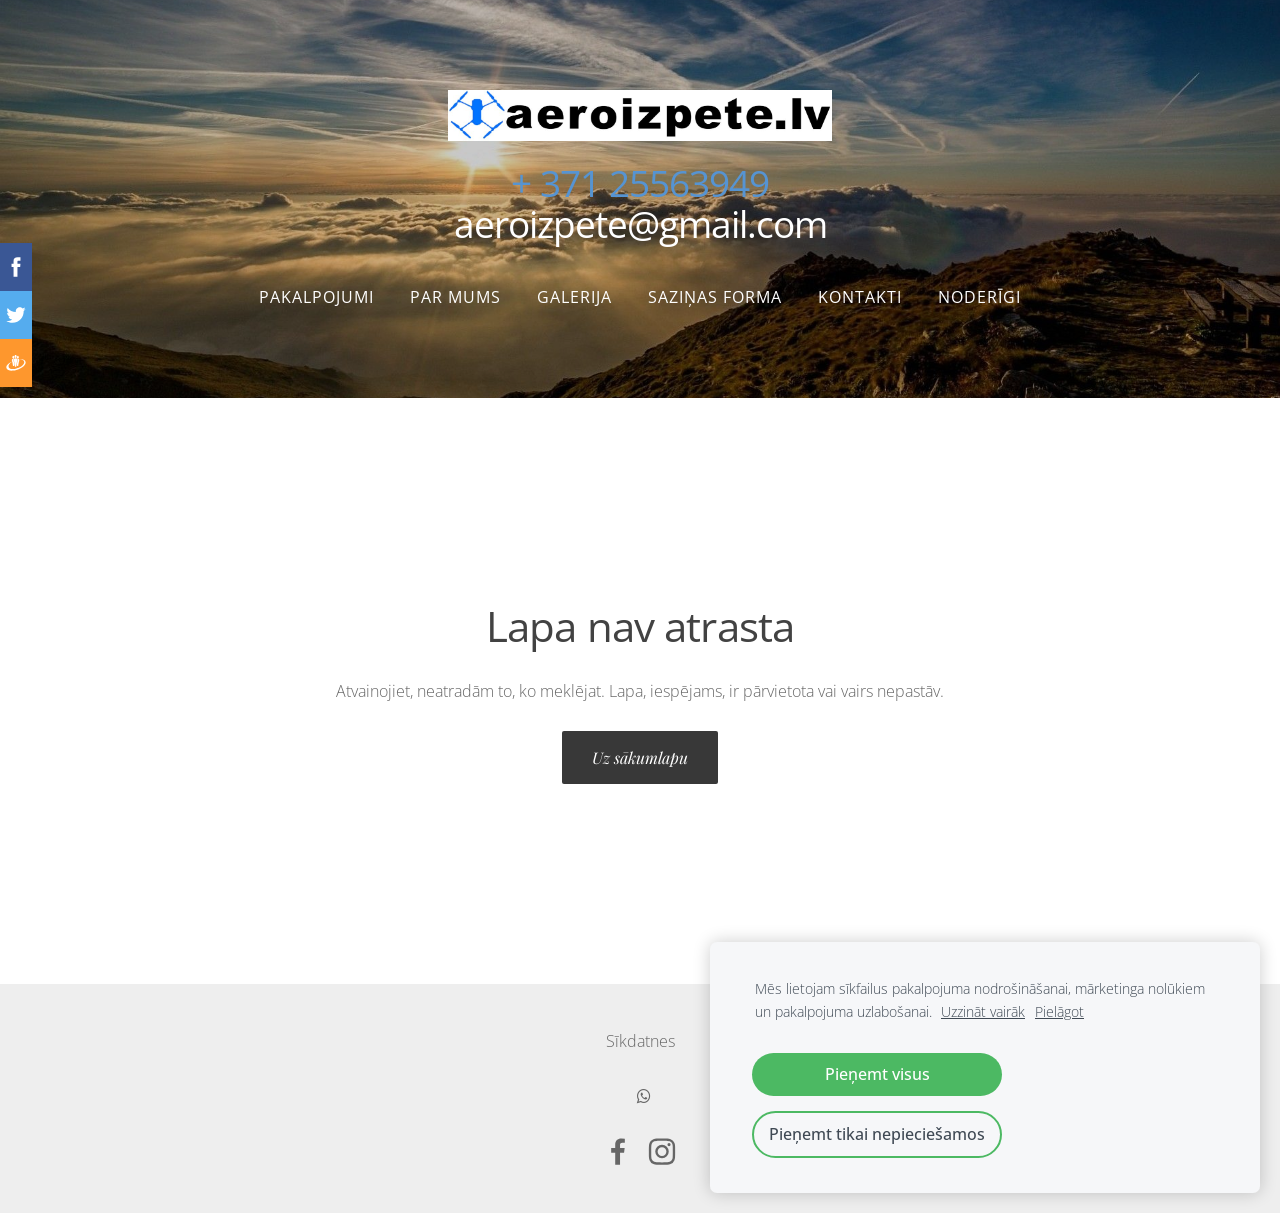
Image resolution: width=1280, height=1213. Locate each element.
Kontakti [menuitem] (860, 297)
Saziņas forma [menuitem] (715, 297)
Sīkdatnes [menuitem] (640, 1041)
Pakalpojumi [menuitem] (316, 297)
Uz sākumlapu (640, 757)
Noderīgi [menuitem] (979, 297)
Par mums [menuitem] (455, 297)
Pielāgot (1059, 1011)
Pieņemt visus (877, 1074)
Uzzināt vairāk (983, 1011)
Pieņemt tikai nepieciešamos (877, 1134)
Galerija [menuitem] (574, 297)
